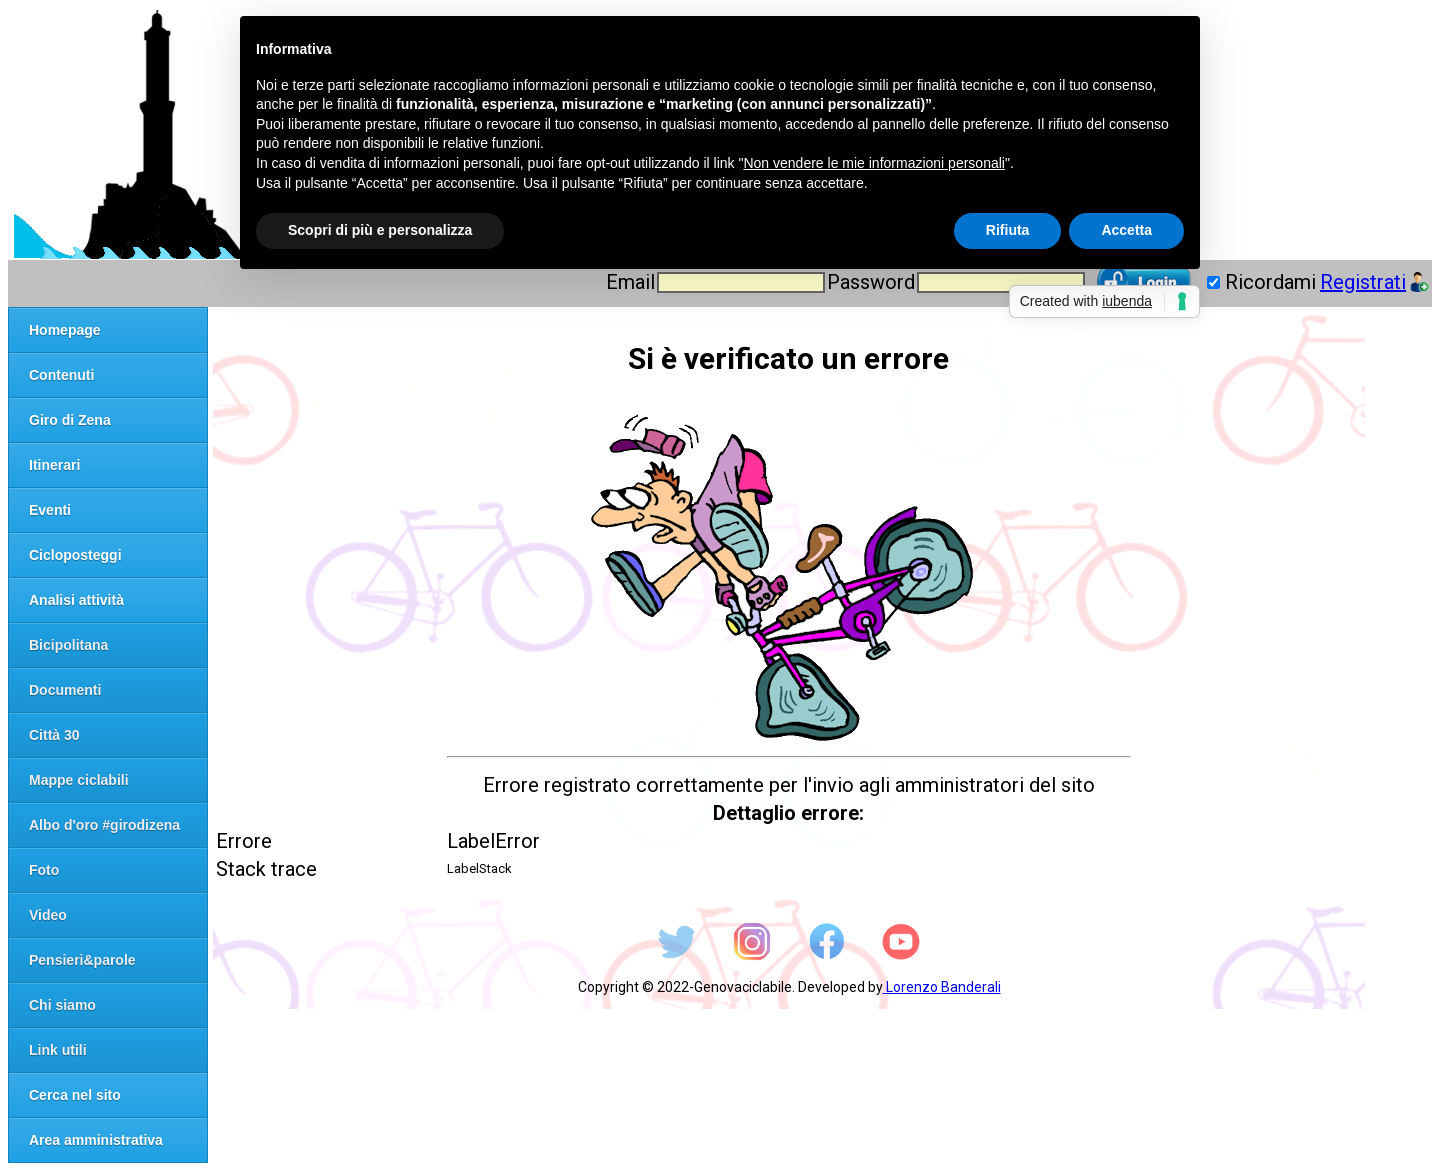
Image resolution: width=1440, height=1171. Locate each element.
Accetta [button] (1126, 230)
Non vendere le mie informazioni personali (873, 163)
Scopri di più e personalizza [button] (380, 230)
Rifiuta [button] (1008, 230)
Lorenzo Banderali (942, 987)
